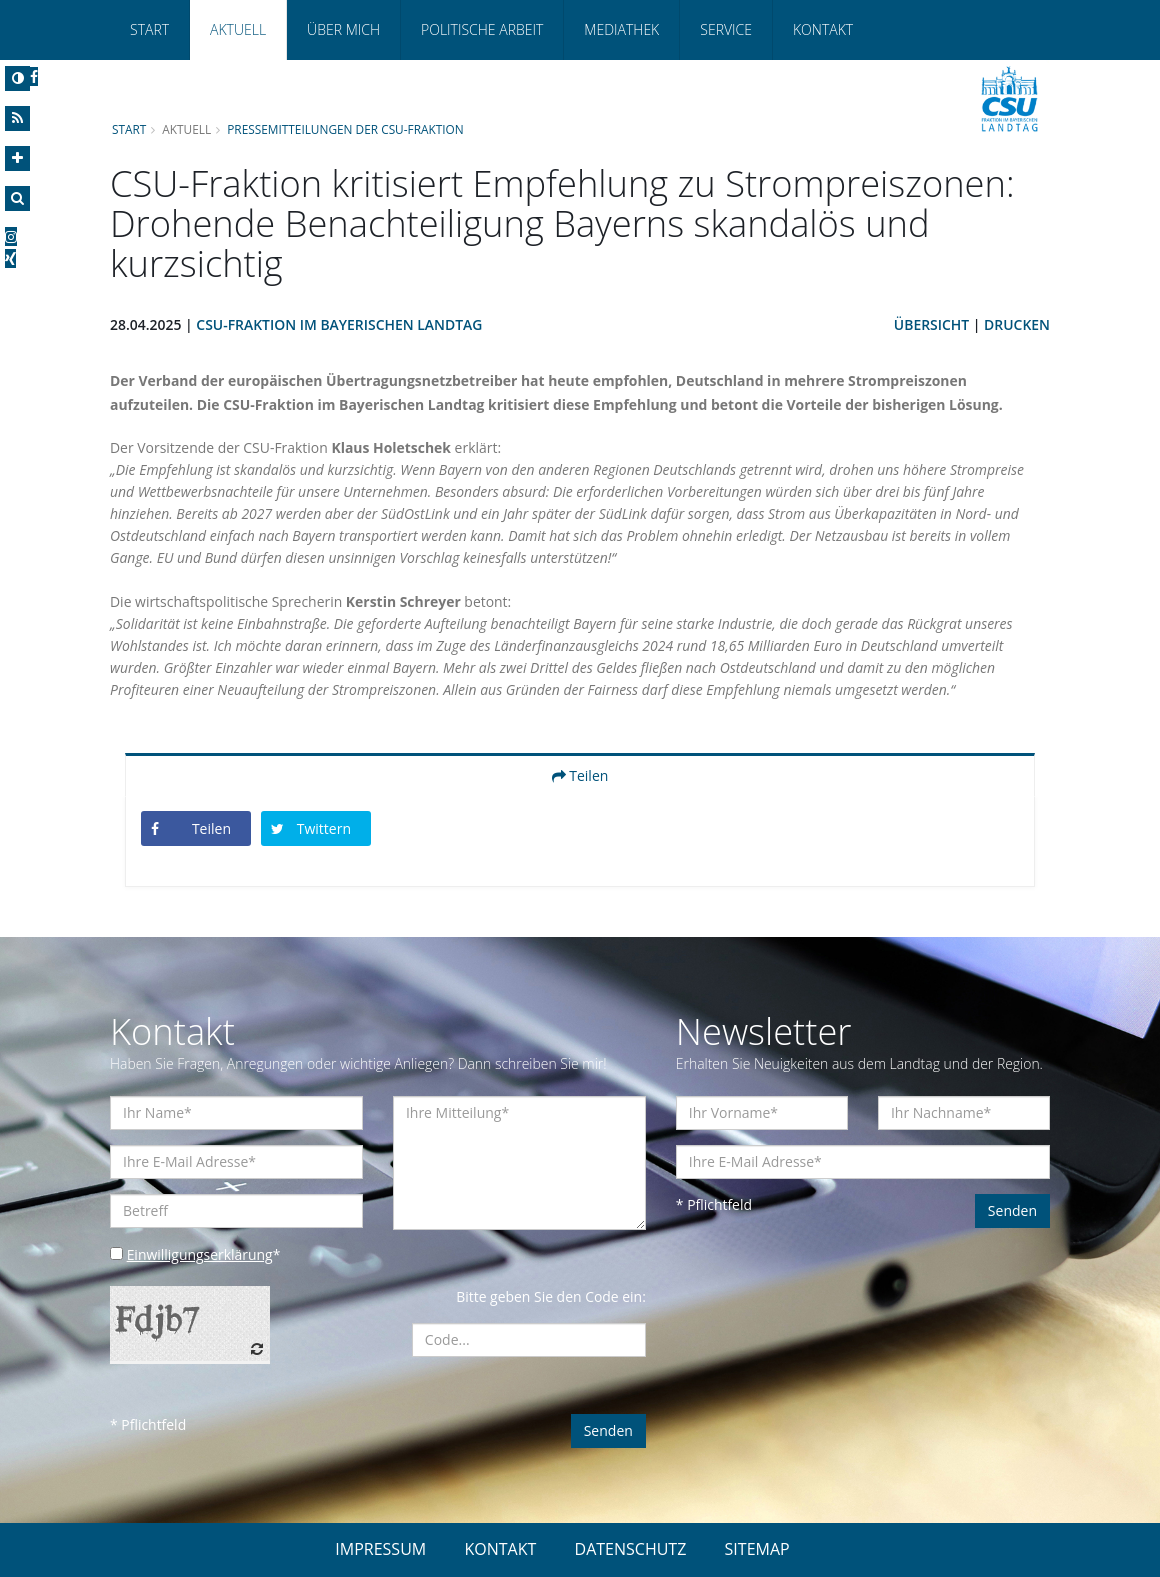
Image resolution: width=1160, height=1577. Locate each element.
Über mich (343, 29)
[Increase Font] (17, 158)
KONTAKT (500, 1549)
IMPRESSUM (380, 1549)
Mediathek (621, 29)
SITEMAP (757, 1549)
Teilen (580, 775)
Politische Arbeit (482, 29)
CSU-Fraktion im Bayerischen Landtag (340, 324)
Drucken (1017, 324)
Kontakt (823, 29)
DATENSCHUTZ (631, 1549)
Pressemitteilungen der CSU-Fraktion (346, 129)
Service (726, 29)
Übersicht (931, 324)
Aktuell (238, 29)
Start (149, 29)
